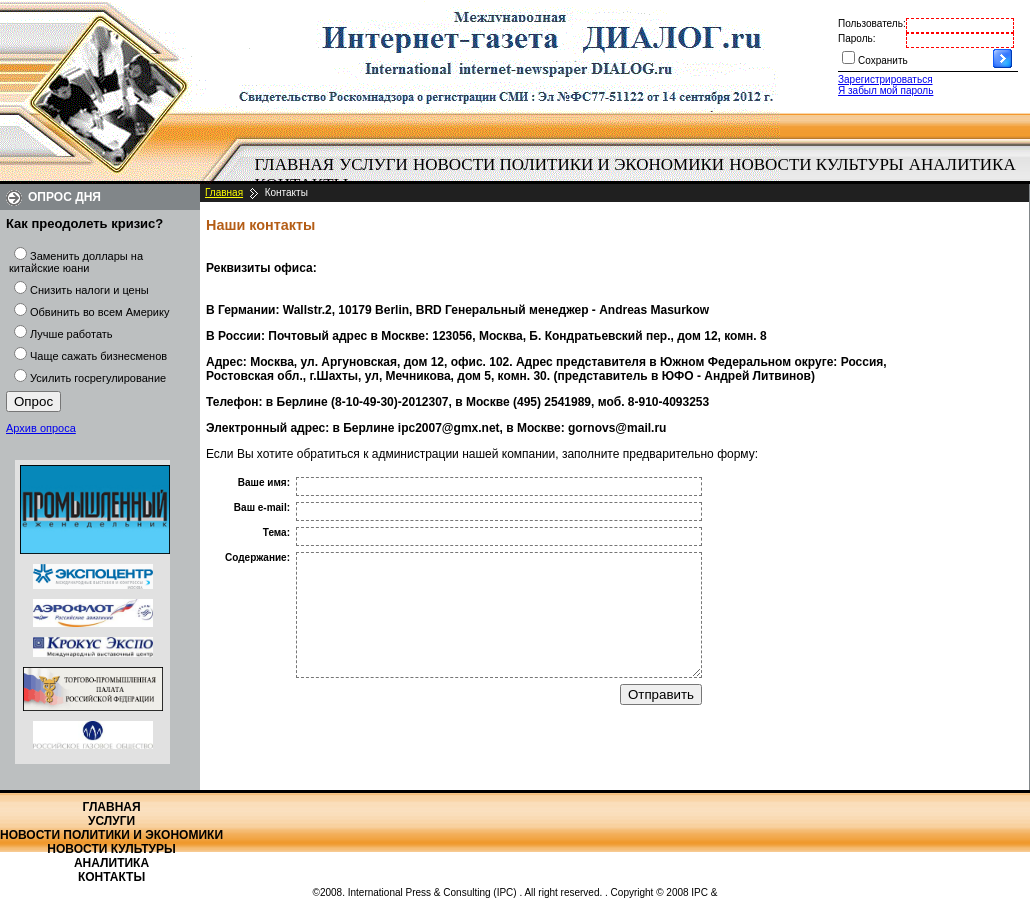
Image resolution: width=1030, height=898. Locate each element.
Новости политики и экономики (568, 164)
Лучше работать (71, 334)
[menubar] (640, 175)
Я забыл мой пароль (885, 90)
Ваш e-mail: (262, 507)
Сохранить (883, 60)
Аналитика (962, 164)
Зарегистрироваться (885, 79)
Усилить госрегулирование (98, 378)
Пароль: (856, 38)
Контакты (111, 877)
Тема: (276, 532)
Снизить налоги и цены (89, 290)
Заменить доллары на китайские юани (76, 262)
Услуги (373, 164)
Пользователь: (872, 23)
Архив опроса (41, 428)
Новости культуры (816, 164)
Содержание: (257, 557)
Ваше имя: (264, 482)
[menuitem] (294, 165)
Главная (295, 164)
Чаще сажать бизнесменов (98, 356)
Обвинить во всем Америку (99, 312)
